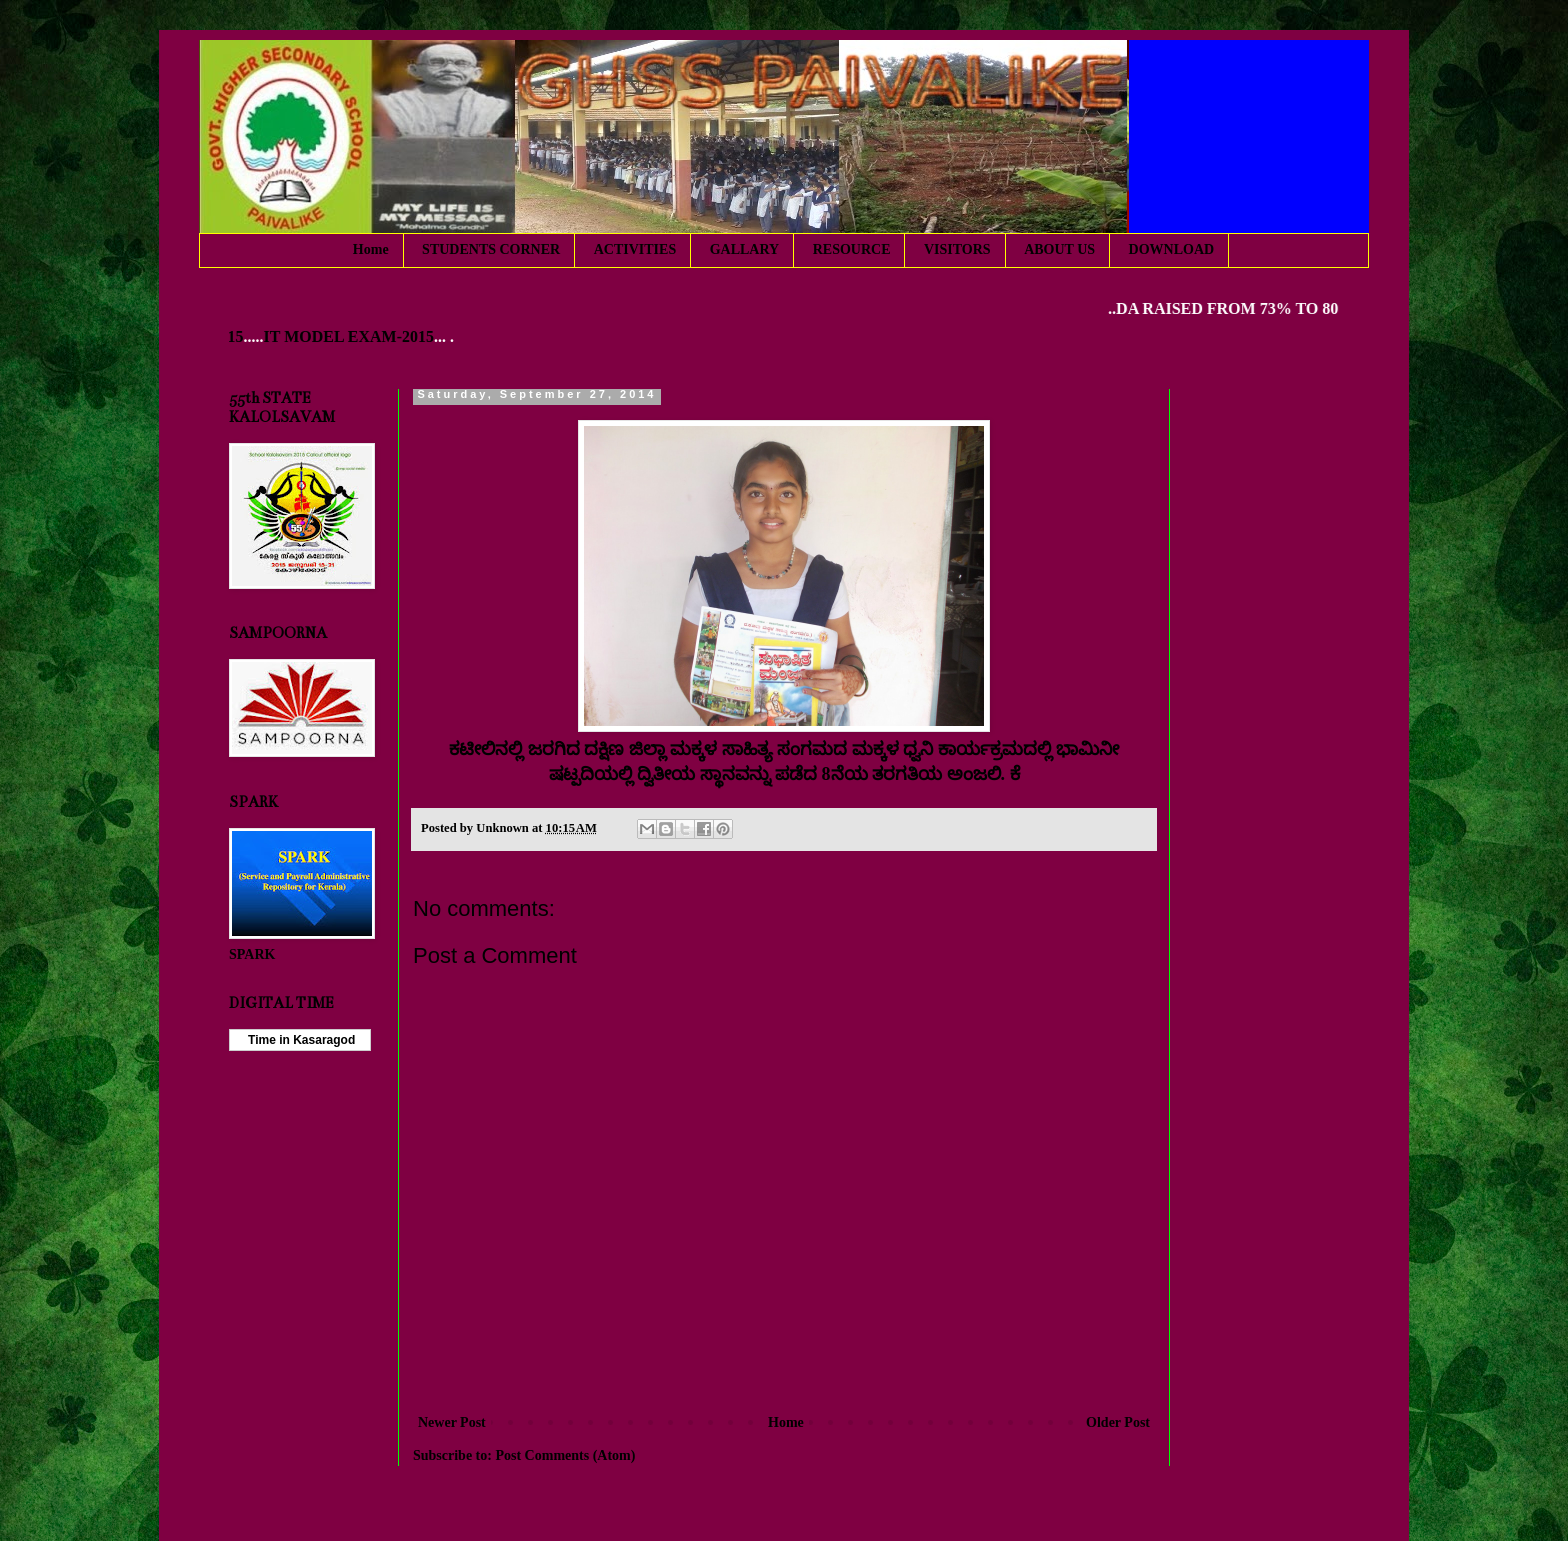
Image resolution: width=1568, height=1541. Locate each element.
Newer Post (452, 1422)
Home (371, 249)
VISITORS (957, 249)
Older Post (1118, 1422)
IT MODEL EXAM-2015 (355, 336)
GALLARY (745, 249)
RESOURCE (852, 249)
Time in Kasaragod (300, 1040)
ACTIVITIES (635, 249)
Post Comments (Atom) (565, 1455)
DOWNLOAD (1172, 249)
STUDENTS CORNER (491, 249)
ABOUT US (1059, 249)
